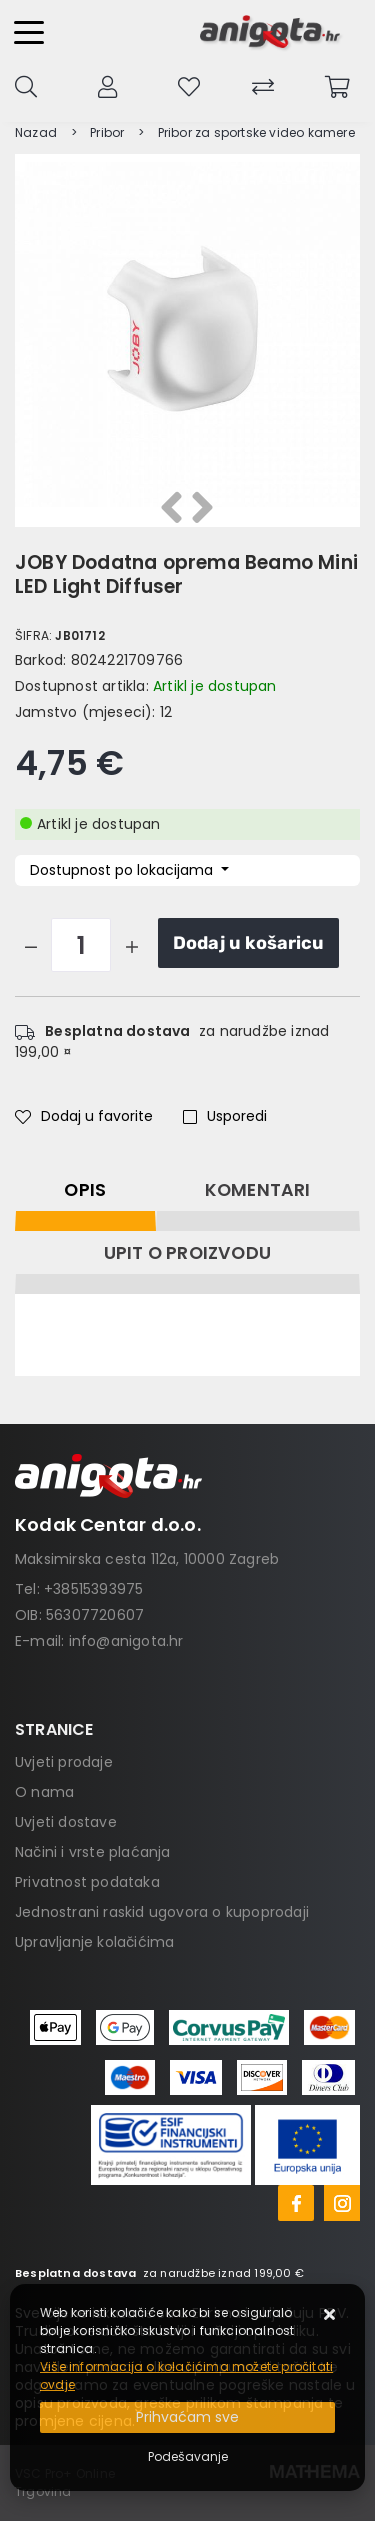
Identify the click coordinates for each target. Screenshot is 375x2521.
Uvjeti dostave (66, 1822)
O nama (44, 1792)
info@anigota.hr (126, 1641)
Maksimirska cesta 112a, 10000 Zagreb (147, 1559)
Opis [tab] (85, 1190)
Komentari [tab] (258, 1190)
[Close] (187, 2417)
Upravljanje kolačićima (94, 1942)
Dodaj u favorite (84, 1116)
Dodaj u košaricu (248, 943)
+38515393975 (93, 1589)
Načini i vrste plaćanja (93, 1852)
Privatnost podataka (87, 1882)
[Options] (188, 2457)
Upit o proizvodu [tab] (187, 1253)
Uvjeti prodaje (64, 1762)
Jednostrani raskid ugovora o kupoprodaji (162, 1912)
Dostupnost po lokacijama (123, 870)
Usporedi (225, 1116)
